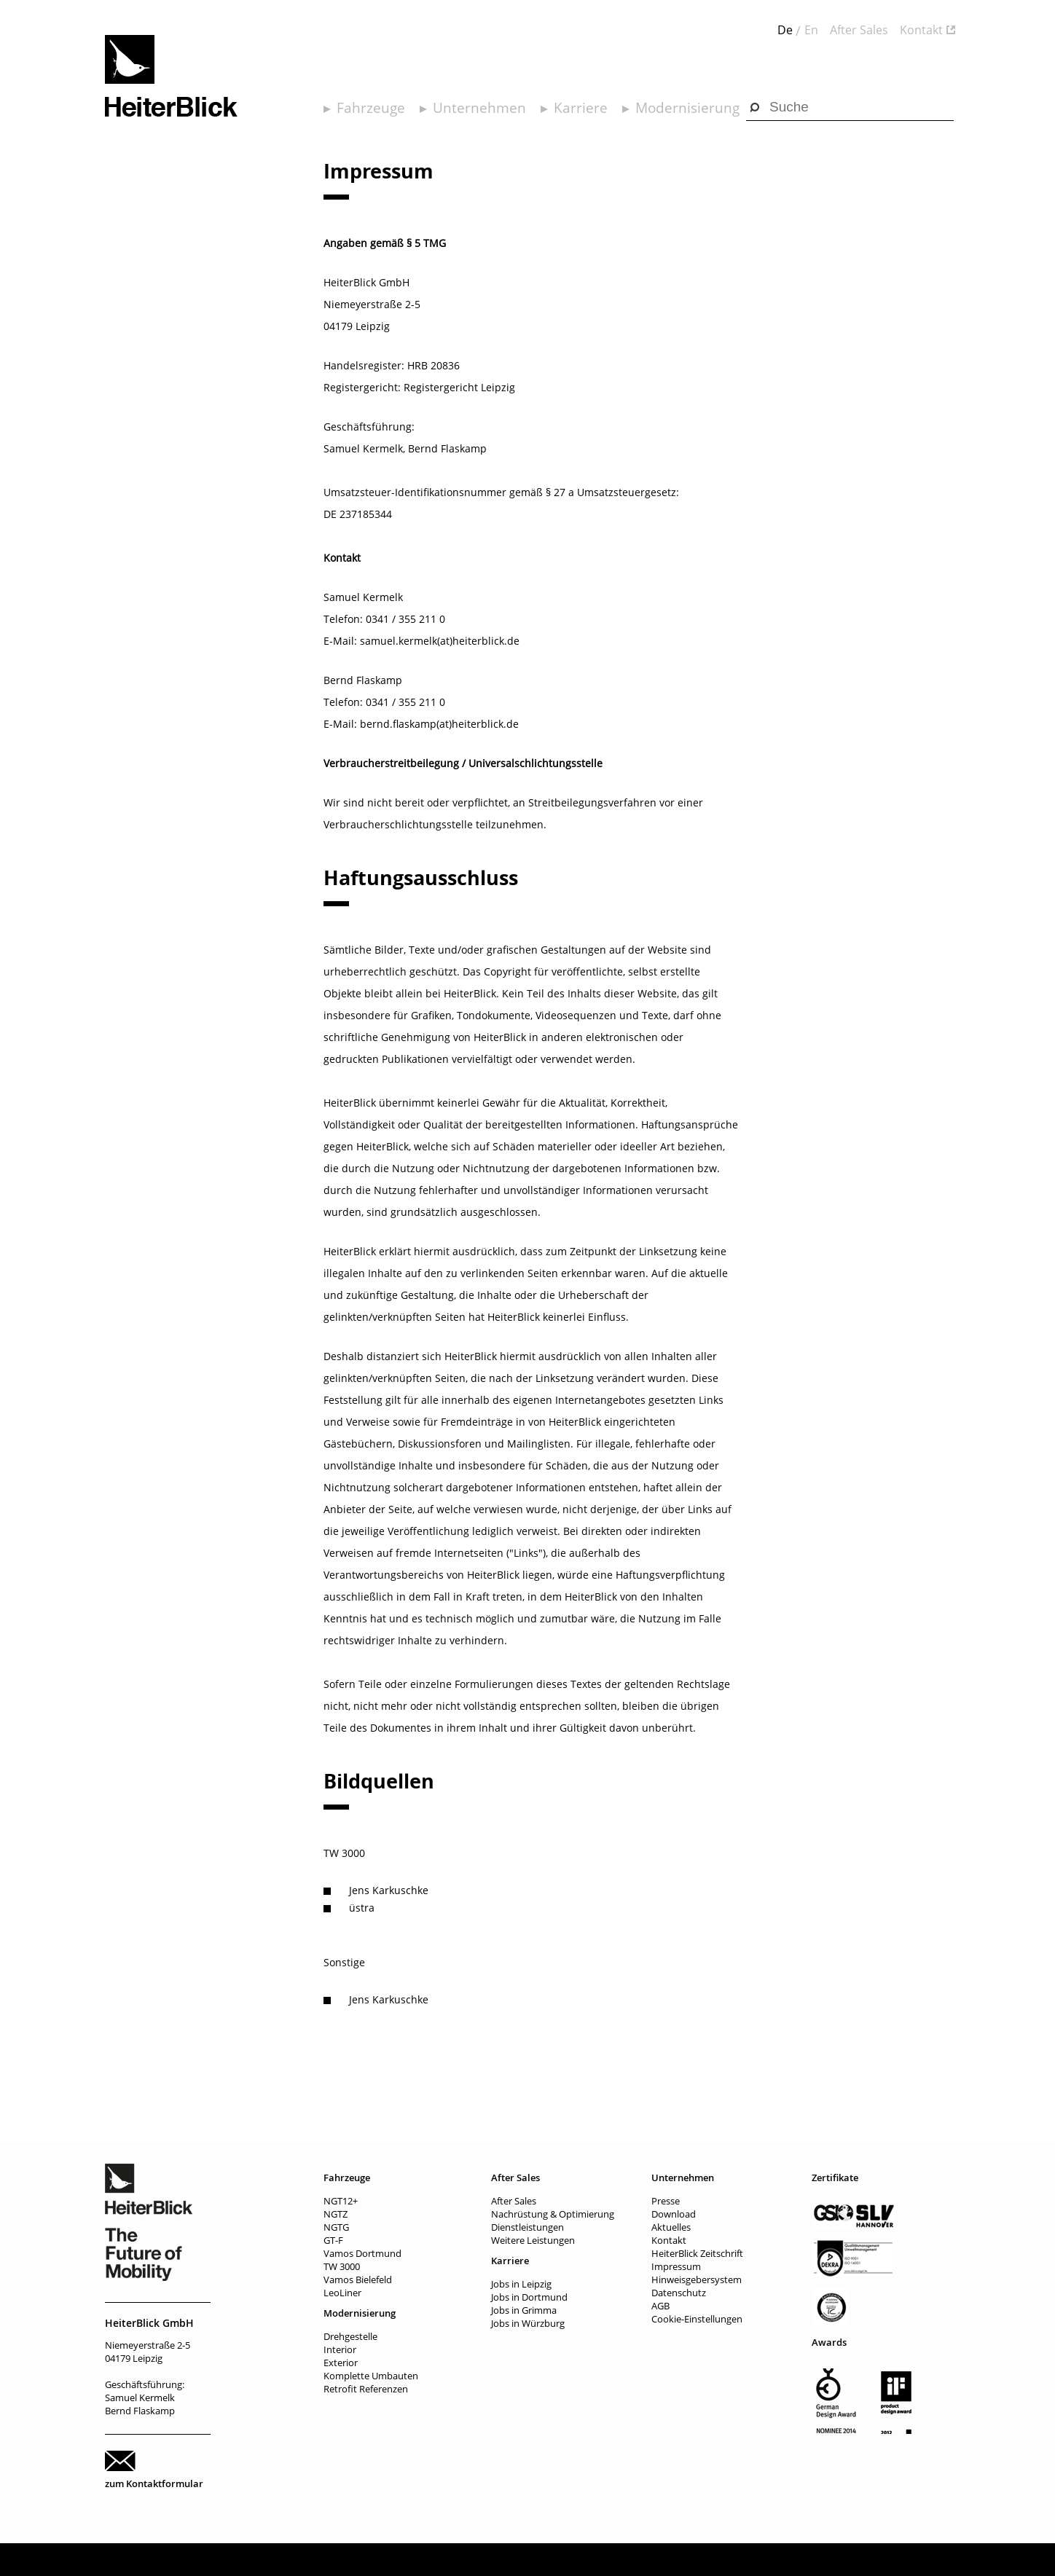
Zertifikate (835, 2177)
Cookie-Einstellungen (696, 2318)
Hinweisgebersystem (696, 2279)
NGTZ (335, 2213)
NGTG (336, 2227)
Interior (339, 2349)
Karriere (581, 107)
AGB (660, 2305)
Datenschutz (678, 2292)
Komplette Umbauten (370, 2375)
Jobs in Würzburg (528, 2323)
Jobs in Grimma (524, 2310)
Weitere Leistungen (533, 2240)
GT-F (333, 2240)
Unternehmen (479, 107)
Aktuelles (671, 2227)
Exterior (340, 2362)
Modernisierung (687, 107)
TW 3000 (341, 2266)
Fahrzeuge (371, 107)
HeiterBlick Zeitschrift (697, 2253)
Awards (829, 2342)
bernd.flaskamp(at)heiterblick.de (439, 724)
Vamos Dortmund (362, 2253)
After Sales (859, 30)
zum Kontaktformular (154, 2483)
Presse (665, 2200)
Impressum (676, 2266)
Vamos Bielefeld (357, 2279)
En (811, 30)
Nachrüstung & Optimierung (552, 2213)
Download (673, 2213)
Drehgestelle (350, 2336)
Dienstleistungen (527, 2227)
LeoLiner (342, 2292)
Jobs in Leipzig (521, 2283)
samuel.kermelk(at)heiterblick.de (439, 641)
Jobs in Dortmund (529, 2297)
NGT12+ (340, 2200)
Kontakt (921, 30)
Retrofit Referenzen (365, 2388)
